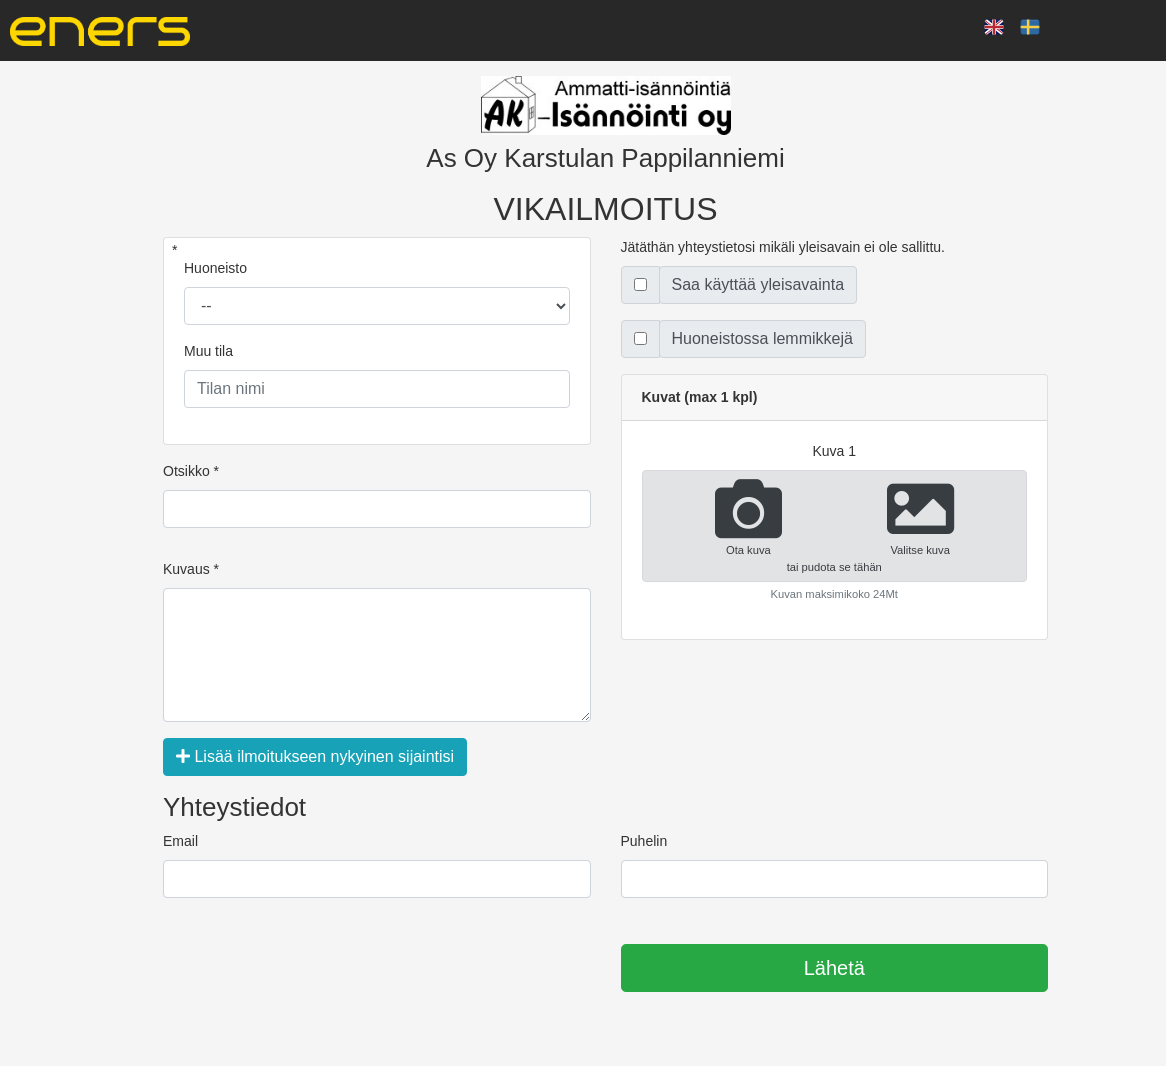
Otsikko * (191, 471)
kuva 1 (834, 451)
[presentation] (315, 969)
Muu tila (208, 351)
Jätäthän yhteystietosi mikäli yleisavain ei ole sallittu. (783, 247)
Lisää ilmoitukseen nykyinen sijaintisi (315, 756)
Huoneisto (215, 268)
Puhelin (644, 841)
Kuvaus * (191, 569)
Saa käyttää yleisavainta (758, 284)
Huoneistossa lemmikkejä (762, 338)
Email (180, 841)
